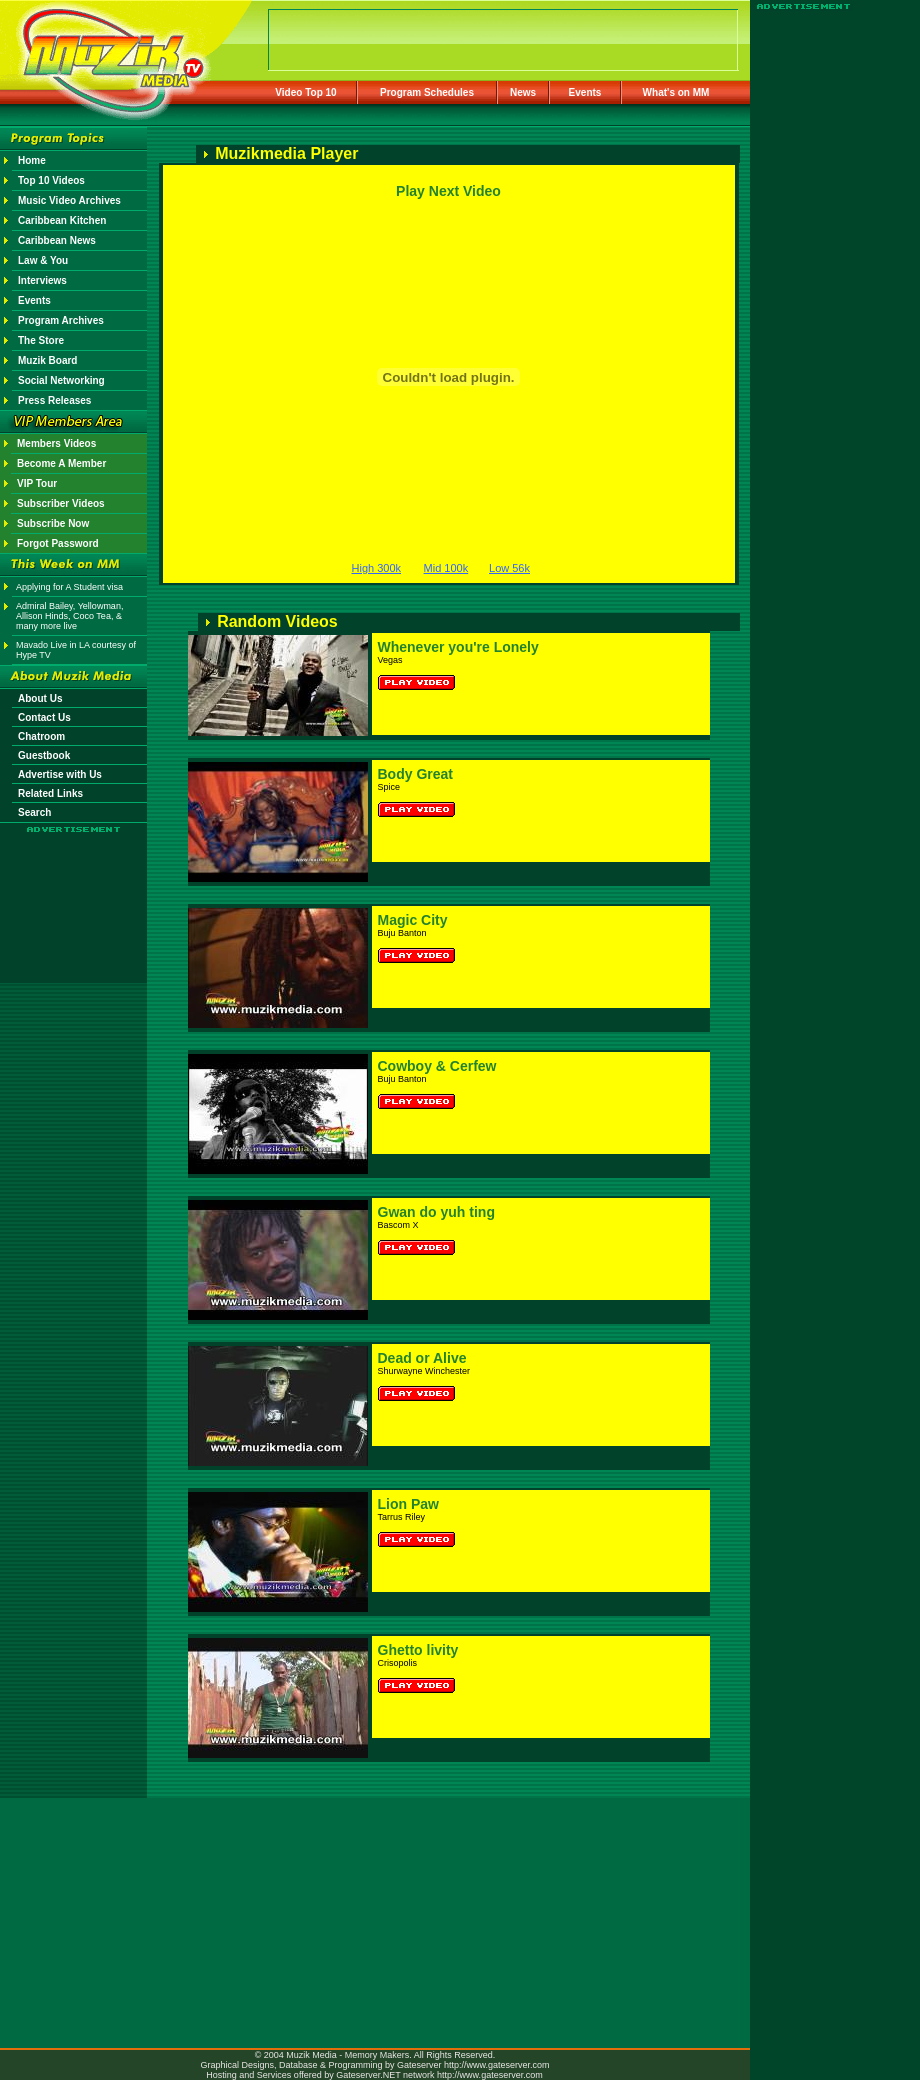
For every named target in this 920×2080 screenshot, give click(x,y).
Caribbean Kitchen (62, 220)
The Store (41, 340)
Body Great (415, 774)
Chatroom (41, 736)
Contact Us (44, 717)
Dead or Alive (422, 1358)
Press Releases (54, 400)
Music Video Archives (69, 200)
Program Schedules (427, 92)
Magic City (413, 920)
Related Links (50, 793)
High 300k (377, 568)
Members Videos (56, 443)
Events (585, 92)
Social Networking (61, 380)
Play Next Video (448, 191)
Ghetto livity (418, 1650)
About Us (40, 698)
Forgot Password (58, 543)
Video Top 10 (305, 92)
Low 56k (509, 568)
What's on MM (676, 92)
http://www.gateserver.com (497, 2065)
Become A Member (61, 463)
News (523, 92)
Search (34, 812)
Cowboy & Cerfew (437, 1066)
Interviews (42, 280)
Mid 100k (446, 568)
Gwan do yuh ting (436, 1212)
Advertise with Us (60, 774)
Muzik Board (47, 360)
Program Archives (61, 320)
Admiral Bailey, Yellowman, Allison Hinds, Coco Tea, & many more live (69, 616)
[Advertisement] (74, 892)
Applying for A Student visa (69, 587)
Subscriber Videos (61, 503)
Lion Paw (408, 1504)
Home (32, 160)
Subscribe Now (53, 523)
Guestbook (44, 755)
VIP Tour (37, 483)
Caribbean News (57, 240)
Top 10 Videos (51, 180)
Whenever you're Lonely (458, 647)
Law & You (43, 260)
